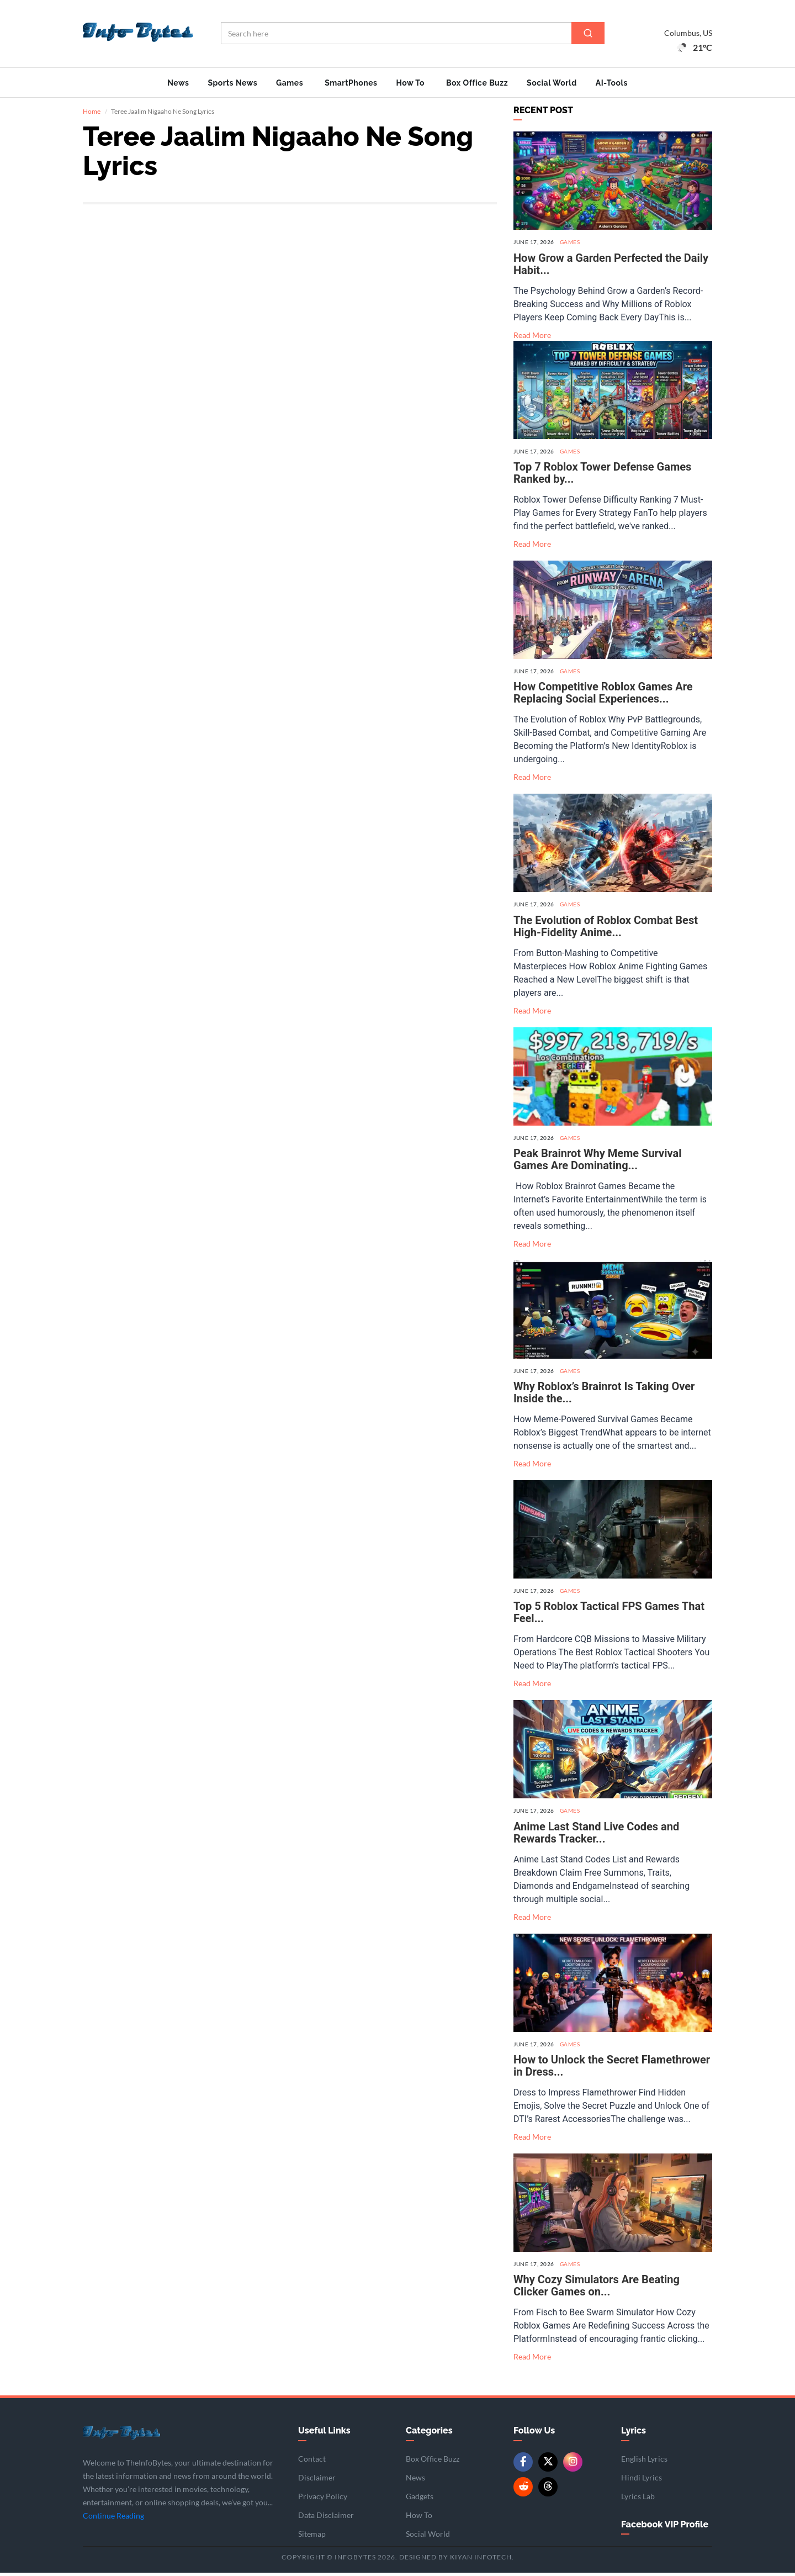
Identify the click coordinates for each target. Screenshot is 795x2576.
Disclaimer (317, 2480)
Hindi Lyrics (641, 2480)
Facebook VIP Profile (664, 2527)
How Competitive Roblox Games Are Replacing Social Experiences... (603, 696)
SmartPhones (351, 82)
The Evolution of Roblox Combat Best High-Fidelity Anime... (605, 929)
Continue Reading (113, 2519)
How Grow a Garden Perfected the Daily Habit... (610, 267)
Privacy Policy (322, 2499)
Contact (312, 2462)
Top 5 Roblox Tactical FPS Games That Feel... (608, 1616)
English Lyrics (644, 2462)
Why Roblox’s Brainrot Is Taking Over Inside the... (604, 1395)
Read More (532, 338)
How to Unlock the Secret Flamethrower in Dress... (611, 2069)
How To (410, 82)
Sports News (232, 82)
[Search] (588, 33)
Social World (552, 82)
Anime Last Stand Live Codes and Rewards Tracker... (596, 1836)
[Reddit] (523, 2490)
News (178, 82)
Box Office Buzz (477, 82)
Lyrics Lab (638, 2499)
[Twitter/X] (548, 2465)
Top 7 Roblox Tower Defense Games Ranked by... (602, 476)
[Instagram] (572, 2465)
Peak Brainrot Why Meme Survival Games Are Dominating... (597, 1162)
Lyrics (633, 2434)
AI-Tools (612, 82)
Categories (429, 2434)
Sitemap (312, 2537)
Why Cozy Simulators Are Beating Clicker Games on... (596, 2288)
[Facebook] (523, 2465)
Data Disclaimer (326, 2518)
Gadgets (419, 2499)
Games (289, 82)
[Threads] (548, 2490)
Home (91, 114)
